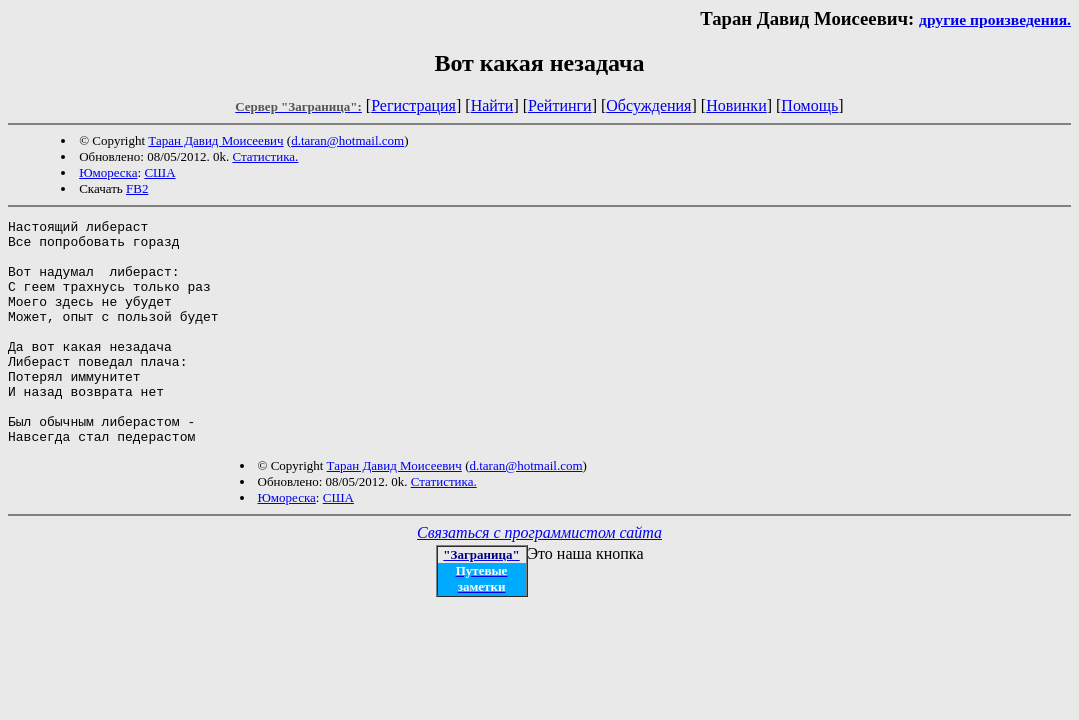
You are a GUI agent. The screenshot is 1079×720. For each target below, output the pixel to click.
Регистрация (413, 105)
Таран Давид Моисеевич (215, 140)
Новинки (736, 105)
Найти (492, 105)
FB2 (137, 188)
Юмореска (108, 172)
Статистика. (265, 156)
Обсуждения (648, 105)
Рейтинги (560, 105)
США (159, 172)
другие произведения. (995, 19)
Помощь (809, 105)
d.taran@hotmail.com (347, 140)
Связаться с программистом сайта (539, 577)
